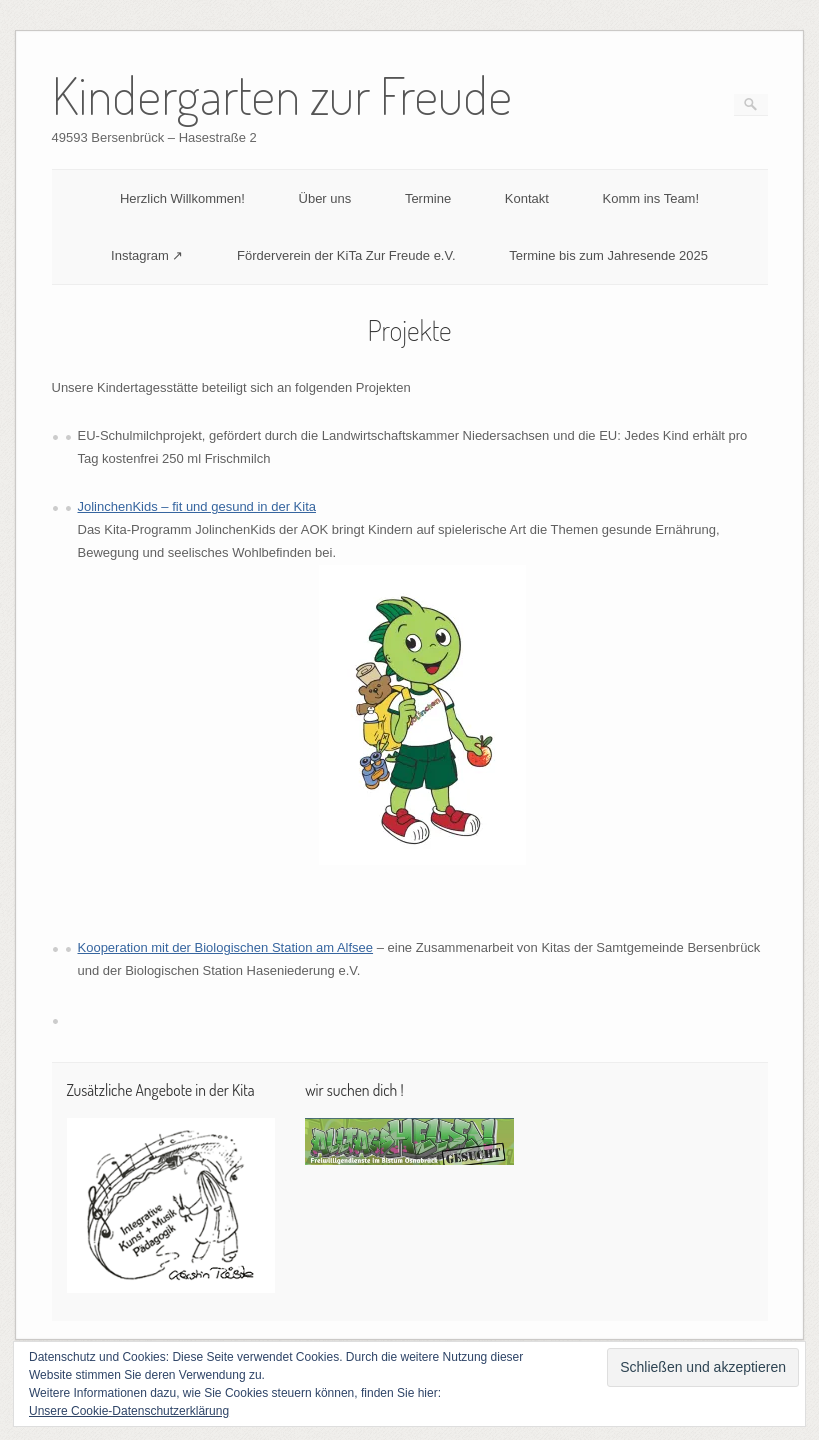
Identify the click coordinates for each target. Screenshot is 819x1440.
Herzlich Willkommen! (182, 198)
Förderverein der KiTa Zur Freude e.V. (346, 255)
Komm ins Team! (650, 198)
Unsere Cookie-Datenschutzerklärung (129, 1411)
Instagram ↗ (147, 255)
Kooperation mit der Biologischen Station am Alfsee (226, 947)
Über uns (325, 198)
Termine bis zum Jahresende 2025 (608, 255)
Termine (428, 198)
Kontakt (527, 198)
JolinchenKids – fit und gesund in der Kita (197, 506)
